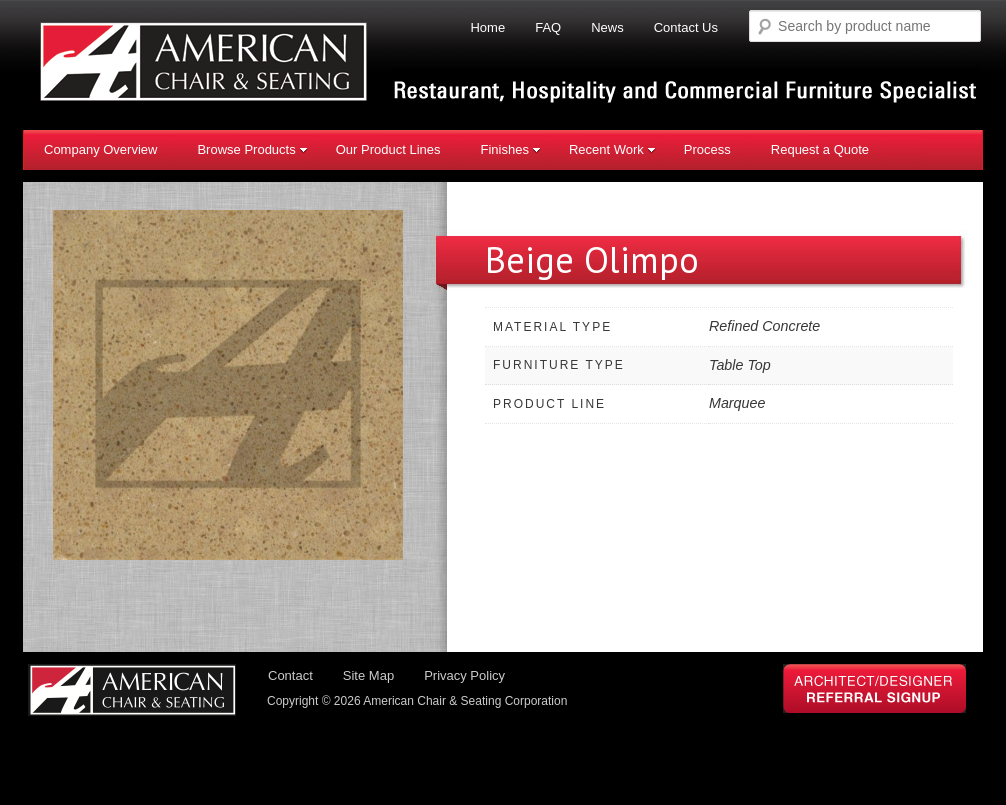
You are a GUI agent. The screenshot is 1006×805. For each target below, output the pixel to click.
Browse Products (252, 149)
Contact (290, 675)
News (607, 27)
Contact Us (686, 27)
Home (487, 27)
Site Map (368, 675)
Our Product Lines (388, 149)
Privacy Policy (464, 675)
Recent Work (612, 149)
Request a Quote (820, 149)
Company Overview (100, 149)
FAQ (548, 27)
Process (707, 149)
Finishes (510, 149)
